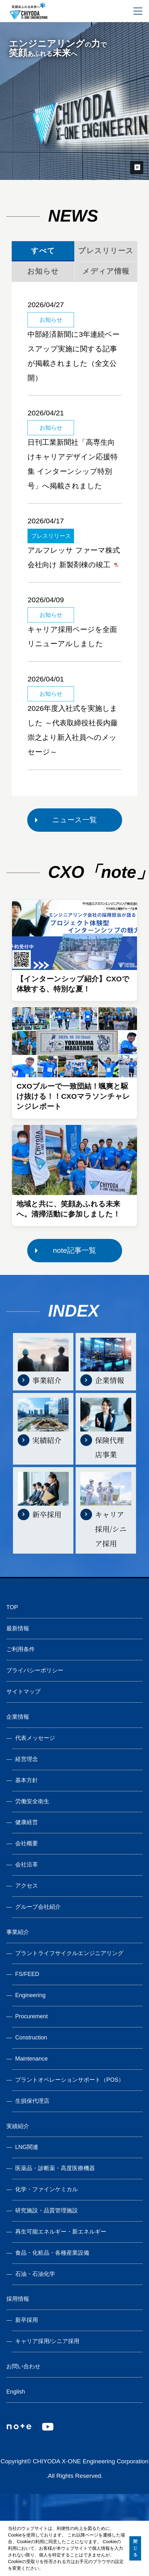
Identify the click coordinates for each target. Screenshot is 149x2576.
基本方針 (26, 1780)
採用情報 (17, 2299)
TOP (12, 1607)
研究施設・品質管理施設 (46, 2210)
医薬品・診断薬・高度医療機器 (55, 2168)
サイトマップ (23, 1691)
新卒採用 (26, 2320)
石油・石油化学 (35, 2274)
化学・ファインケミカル (46, 2189)
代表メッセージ (35, 1738)
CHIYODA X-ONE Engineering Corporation (90, 2461)
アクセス (26, 1886)
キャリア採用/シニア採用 (47, 2341)
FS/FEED (27, 1974)
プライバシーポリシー (34, 1670)
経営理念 (26, 1759)
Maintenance (31, 2058)
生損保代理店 (32, 2101)
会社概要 (26, 1843)
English (15, 2392)
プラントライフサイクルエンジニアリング (69, 1953)
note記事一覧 (74, 1250)
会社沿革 (26, 1864)
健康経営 (26, 1822)
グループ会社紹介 (38, 1907)
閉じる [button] (135, 2548)
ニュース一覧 (74, 820)
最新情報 (17, 1628)
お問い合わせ (23, 2366)
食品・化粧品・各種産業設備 (52, 2253)
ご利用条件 (20, 1649)
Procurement (31, 2016)
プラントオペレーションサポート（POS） (69, 2080)
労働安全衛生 (32, 1801)
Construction (31, 2037)
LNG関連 (26, 2147)
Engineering (30, 1995)
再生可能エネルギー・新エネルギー (60, 2231)
